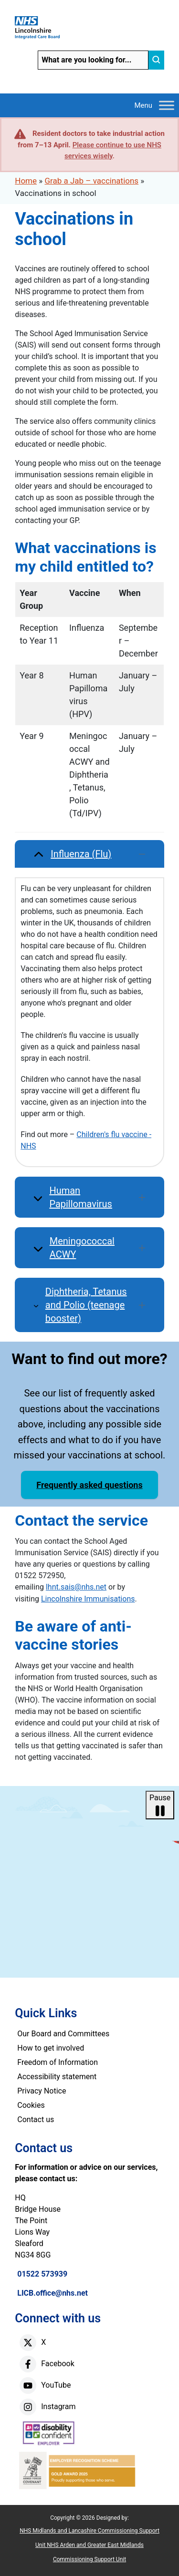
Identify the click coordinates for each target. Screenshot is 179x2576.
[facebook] (28, 2364)
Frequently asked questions (89, 1485)
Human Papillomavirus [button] (97, 1197)
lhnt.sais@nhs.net (76, 1586)
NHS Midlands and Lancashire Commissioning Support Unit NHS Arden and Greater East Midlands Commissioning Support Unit (89, 2545)
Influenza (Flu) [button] (98, 854)
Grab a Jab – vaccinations (91, 180)
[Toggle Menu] (166, 105)
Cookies (30, 2105)
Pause (159, 1805)
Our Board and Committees (63, 2033)
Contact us (35, 2119)
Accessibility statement (56, 2076)
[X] (28, 2342)
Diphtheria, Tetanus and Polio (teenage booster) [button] (95, 1305)
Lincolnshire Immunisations (88, 1598)
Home (26, 180)
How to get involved (50, 2048)
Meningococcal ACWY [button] (97, 1247)
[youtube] (28, 2385)
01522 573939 (42, 2273)
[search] (156, 60)
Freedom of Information (57, 2062)
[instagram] (28, 2407)
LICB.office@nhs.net (52, 2293)
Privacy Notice (41, 2090)
